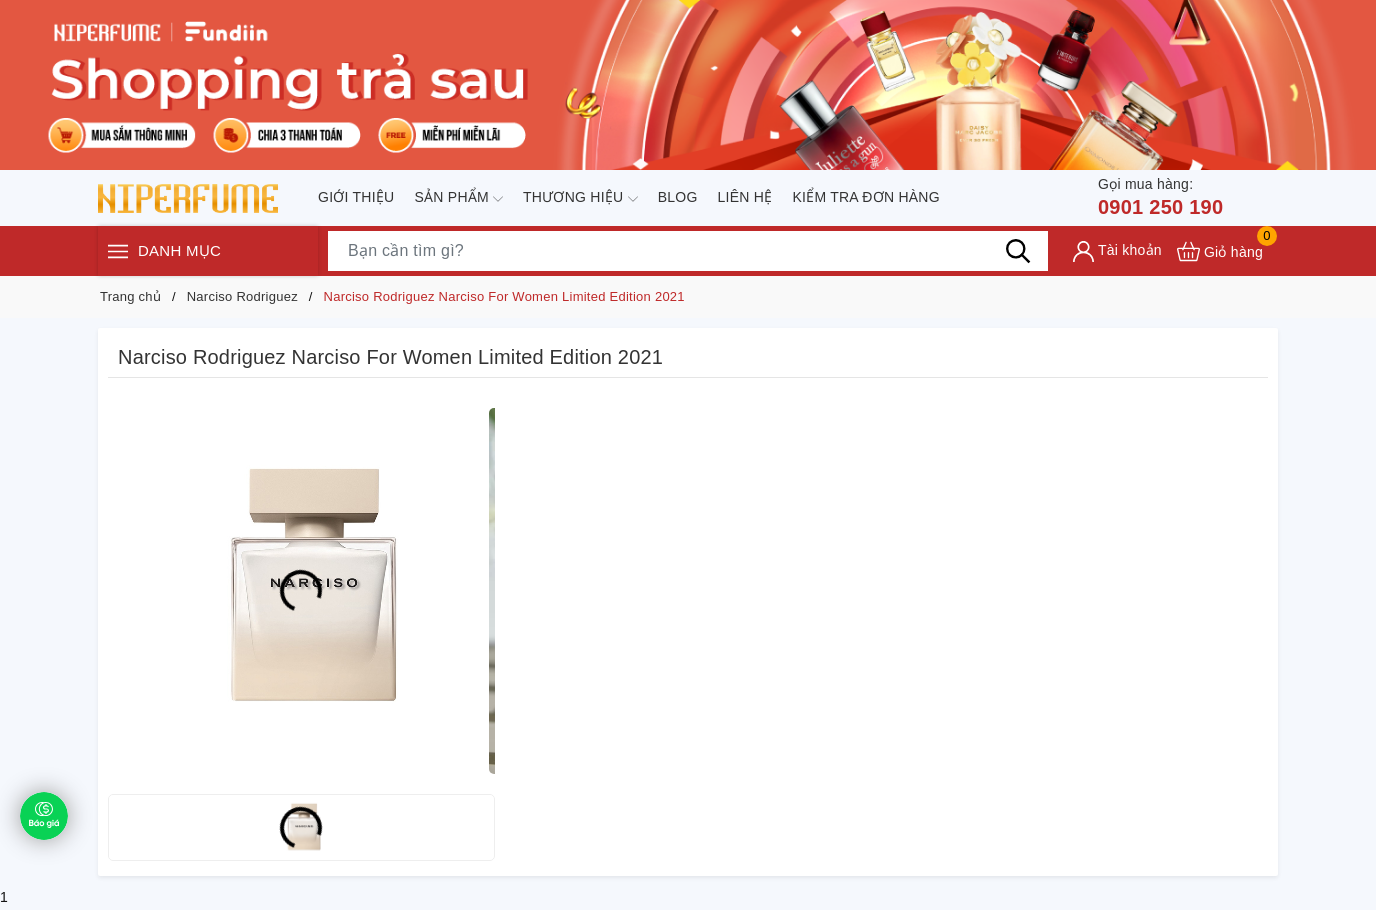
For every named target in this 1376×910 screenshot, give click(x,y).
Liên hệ (745, 197)
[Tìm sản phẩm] (688, 251)
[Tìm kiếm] (1018, 251)
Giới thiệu (356, 197)
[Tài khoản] (1117, 251)
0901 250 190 (1160, 196)
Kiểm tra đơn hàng (865, 197)
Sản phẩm (458, 199)
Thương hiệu (580, 199)
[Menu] (118, 252)
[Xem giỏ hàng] (1220, 251)
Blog (678, 197)
